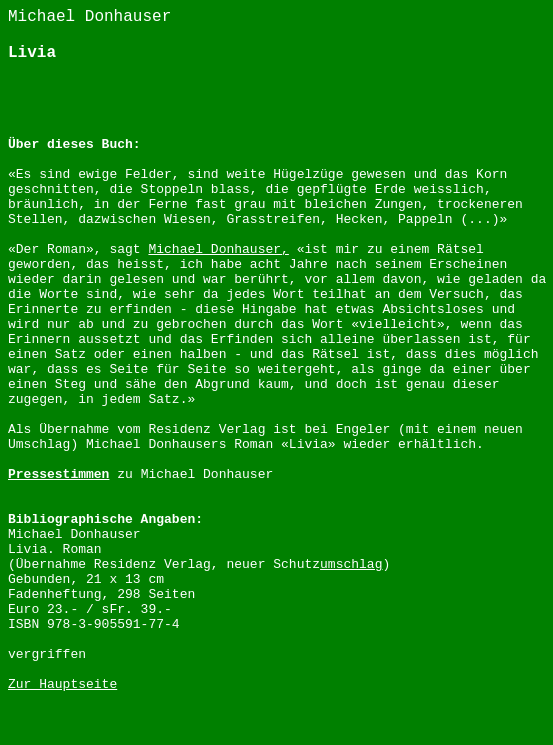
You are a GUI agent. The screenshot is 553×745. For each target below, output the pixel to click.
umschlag (351, 564)
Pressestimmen (58, 474)
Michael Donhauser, (218, 249)
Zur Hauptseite (62, 684)
